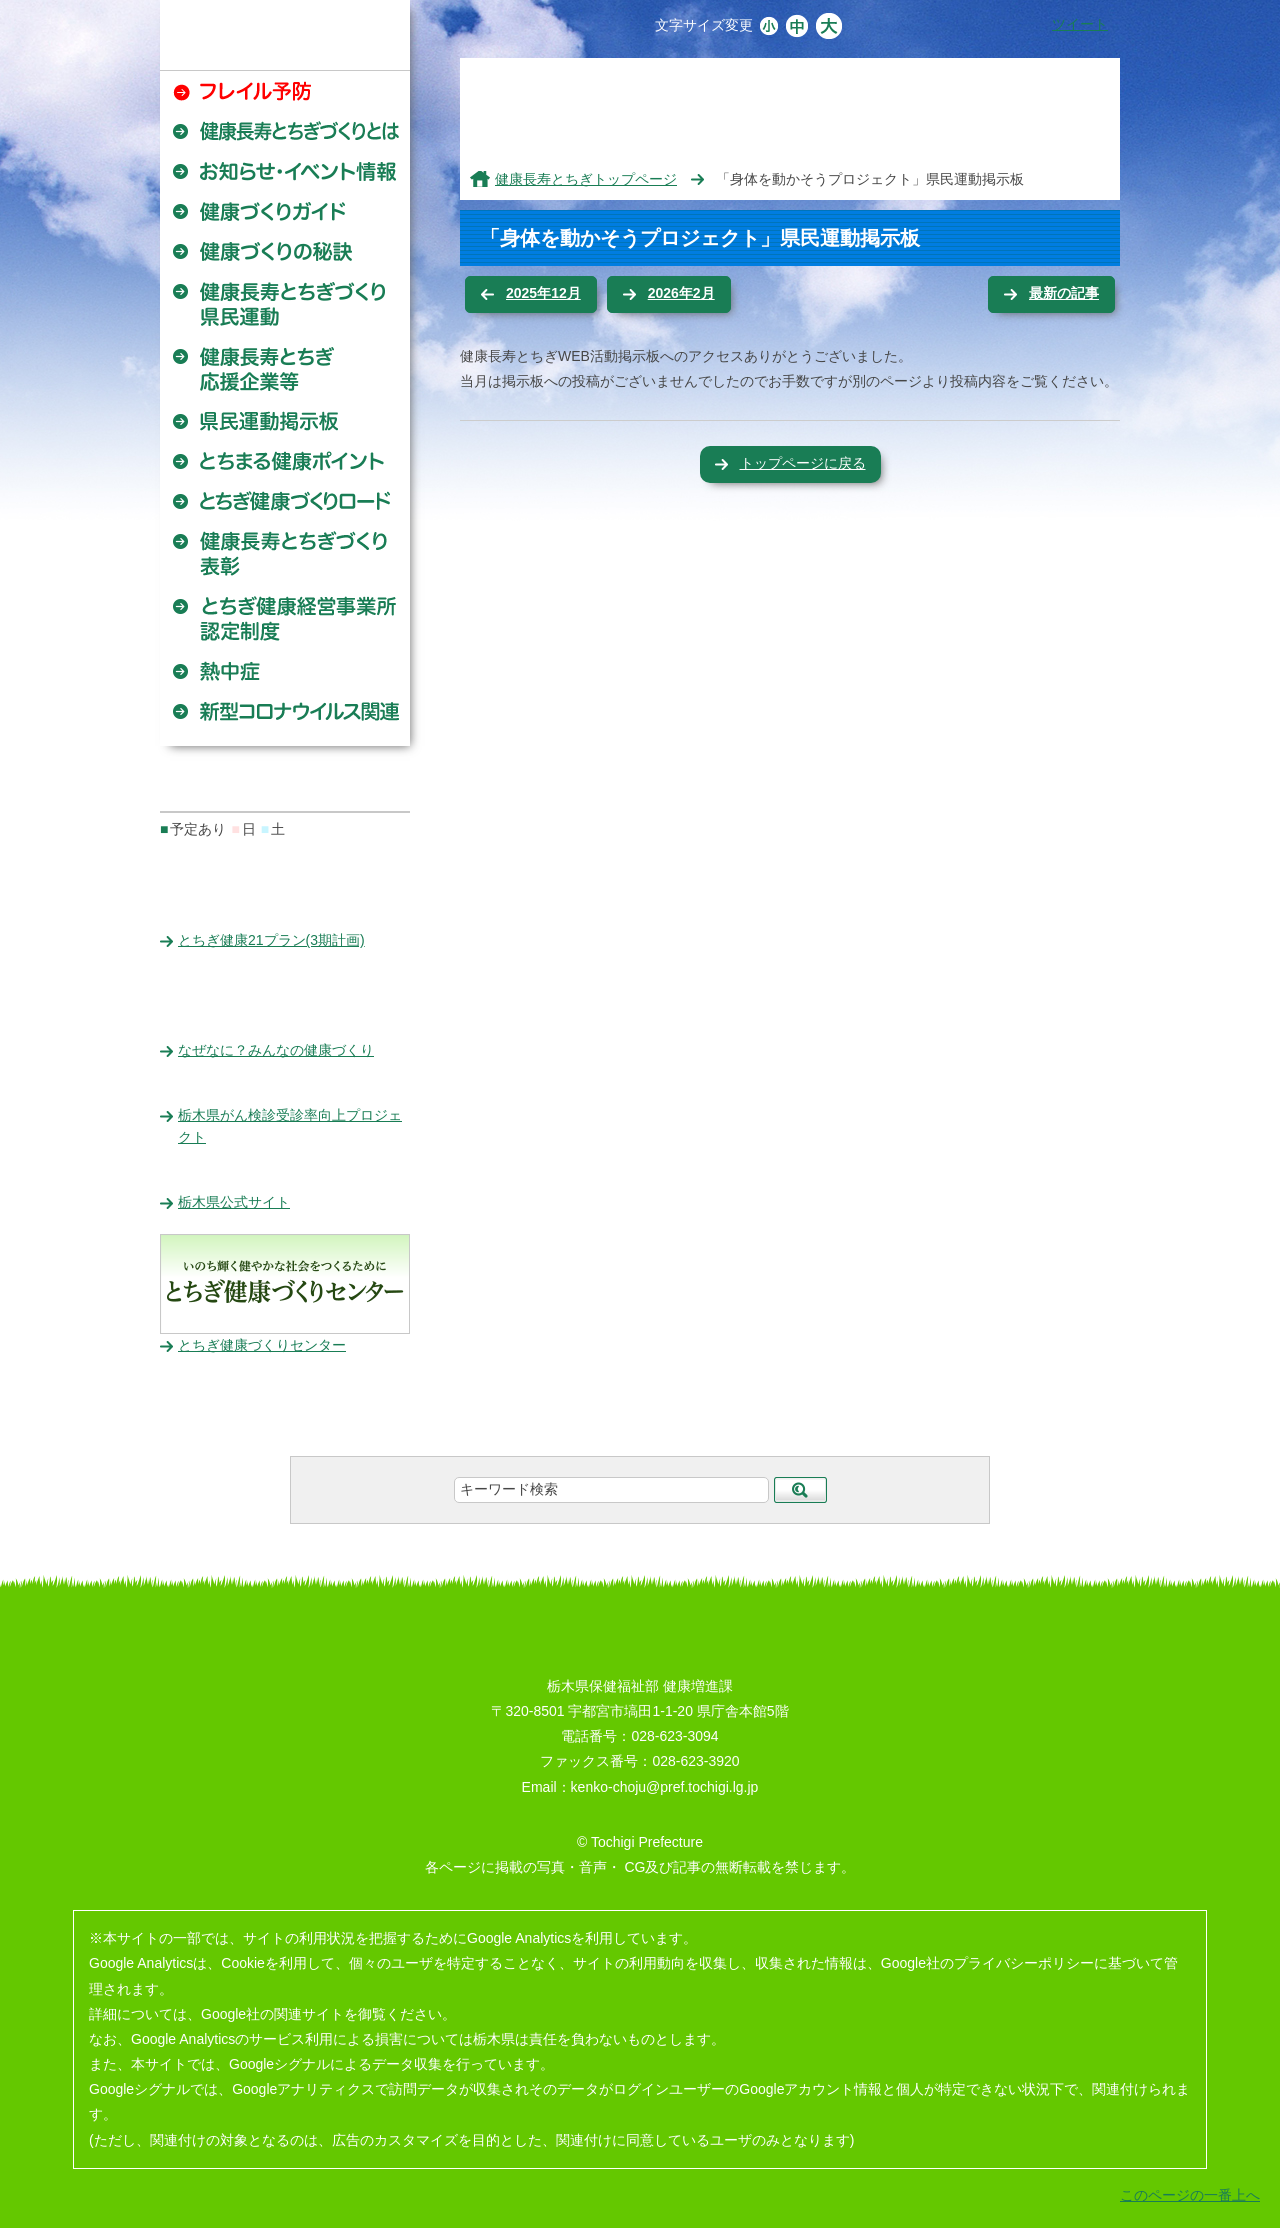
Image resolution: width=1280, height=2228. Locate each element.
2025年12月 (543, 293)
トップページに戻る (803, 463)
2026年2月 (681, 293)
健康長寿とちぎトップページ (586, 179)
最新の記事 (1064, 293)
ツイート (1080, 24)
